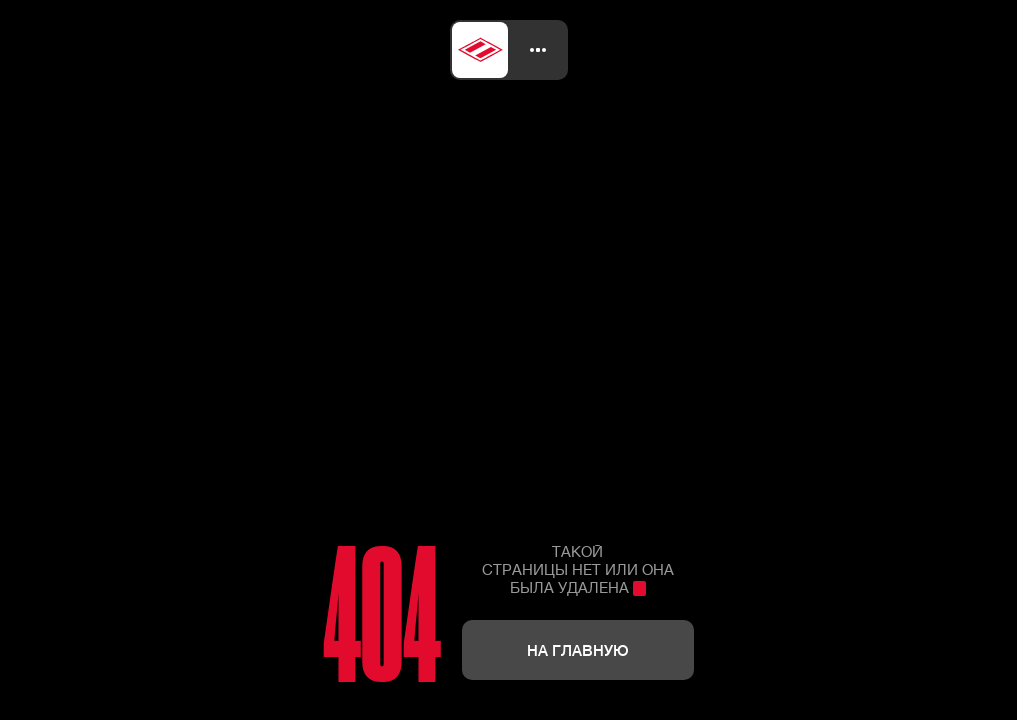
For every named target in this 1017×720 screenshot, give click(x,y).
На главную (578, 650)
